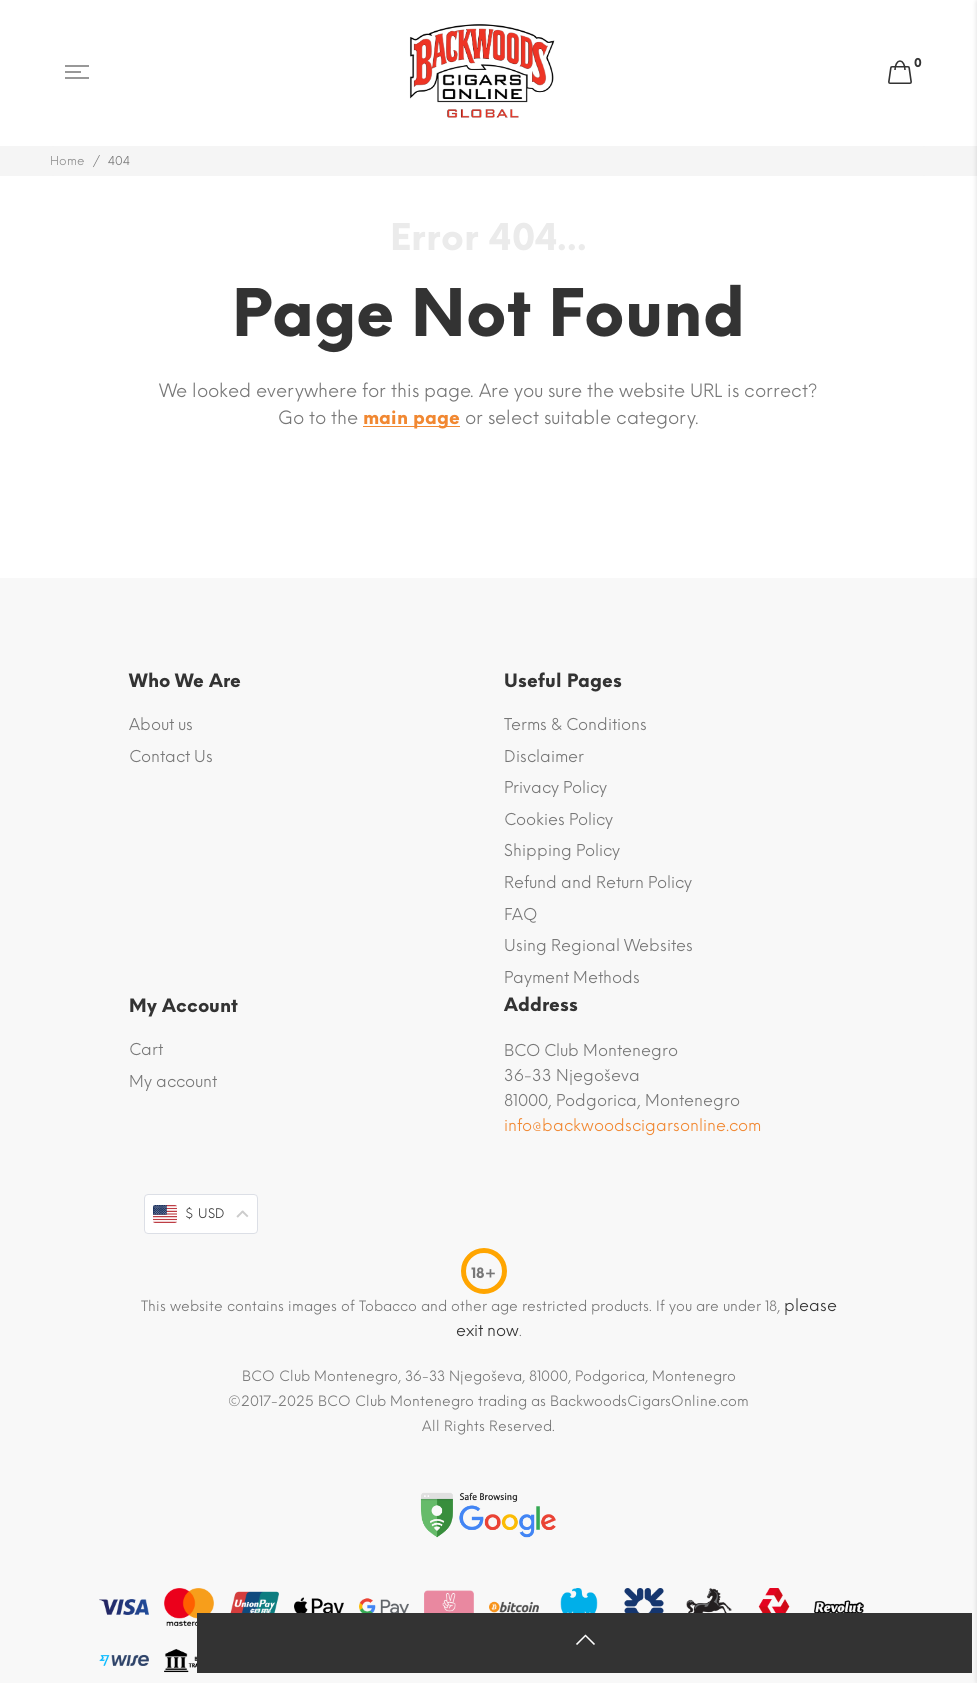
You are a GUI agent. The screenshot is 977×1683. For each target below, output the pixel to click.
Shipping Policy (562, 850)
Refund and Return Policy (598, 882)
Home (67, 161)
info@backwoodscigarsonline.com (632, 1125)
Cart (146, 1049)
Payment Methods (572, 977)
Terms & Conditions (575, 724)
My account (173, 1081)
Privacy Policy (555, 787)
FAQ (520, 914)
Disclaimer (544, 756)
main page (411, 418)
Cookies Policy (558, 819)
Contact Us (171, 756)
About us (161, 724)
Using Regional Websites (598, 945)
